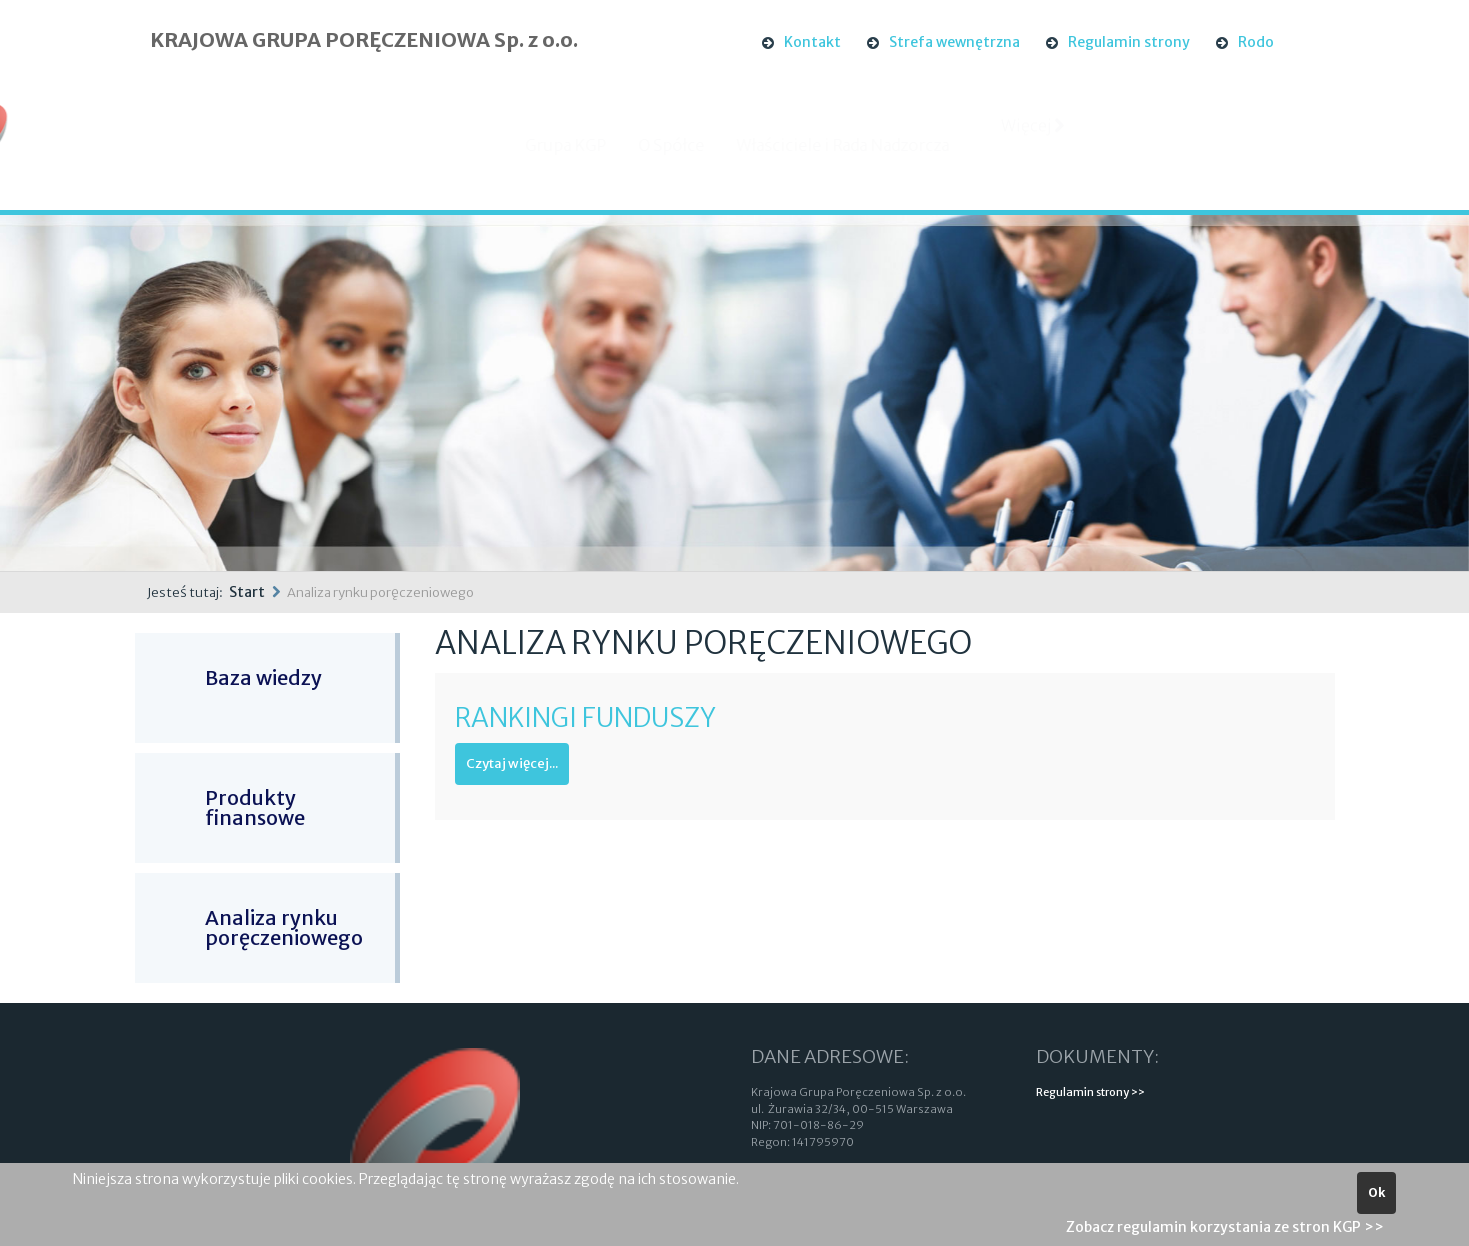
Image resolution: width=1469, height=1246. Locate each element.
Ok (1376, 1192)
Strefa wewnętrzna (954, 42)
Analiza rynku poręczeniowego (284, 927)
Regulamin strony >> (1090, 1092)
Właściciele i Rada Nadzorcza (859, 145)
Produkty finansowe (255, 807)
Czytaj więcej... (512, 763)
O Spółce (688, 145)
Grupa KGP (582, 145)
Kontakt (812, 42)
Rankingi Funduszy (585, 717)
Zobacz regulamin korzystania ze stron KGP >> (1225, 1227)
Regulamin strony (1129, 42)
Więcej (1034, 143)
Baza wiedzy (263, 677)
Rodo (1256, 42)
